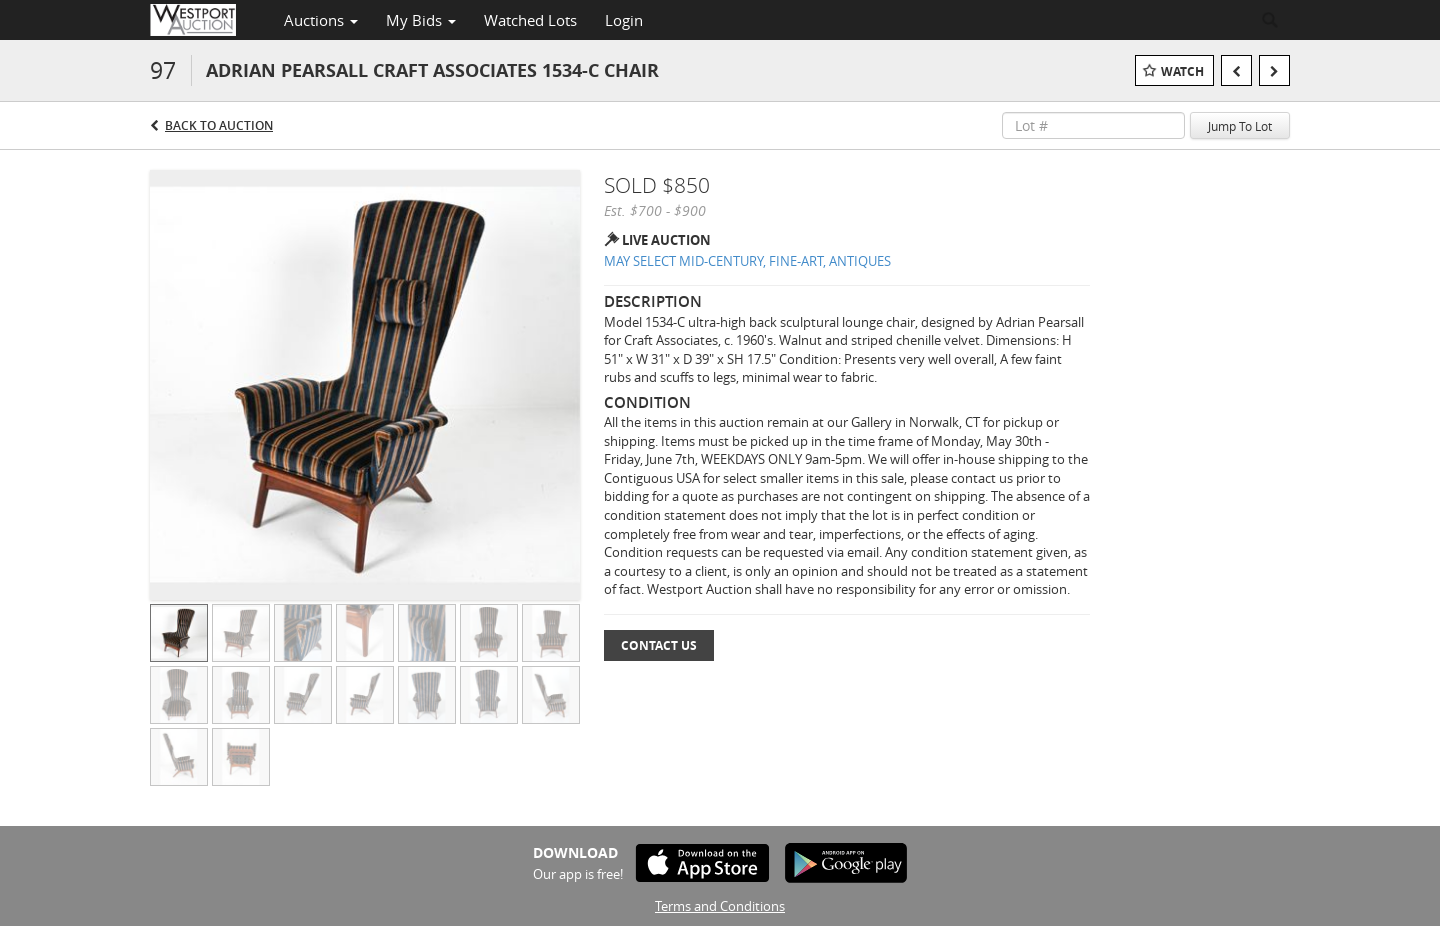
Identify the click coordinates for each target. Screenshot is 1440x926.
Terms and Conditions (720, 906)
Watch (1182, 71)
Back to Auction (219, 125)
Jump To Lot (1240, 126)
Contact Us (659, 645)
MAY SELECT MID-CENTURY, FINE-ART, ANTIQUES (747, 261)
